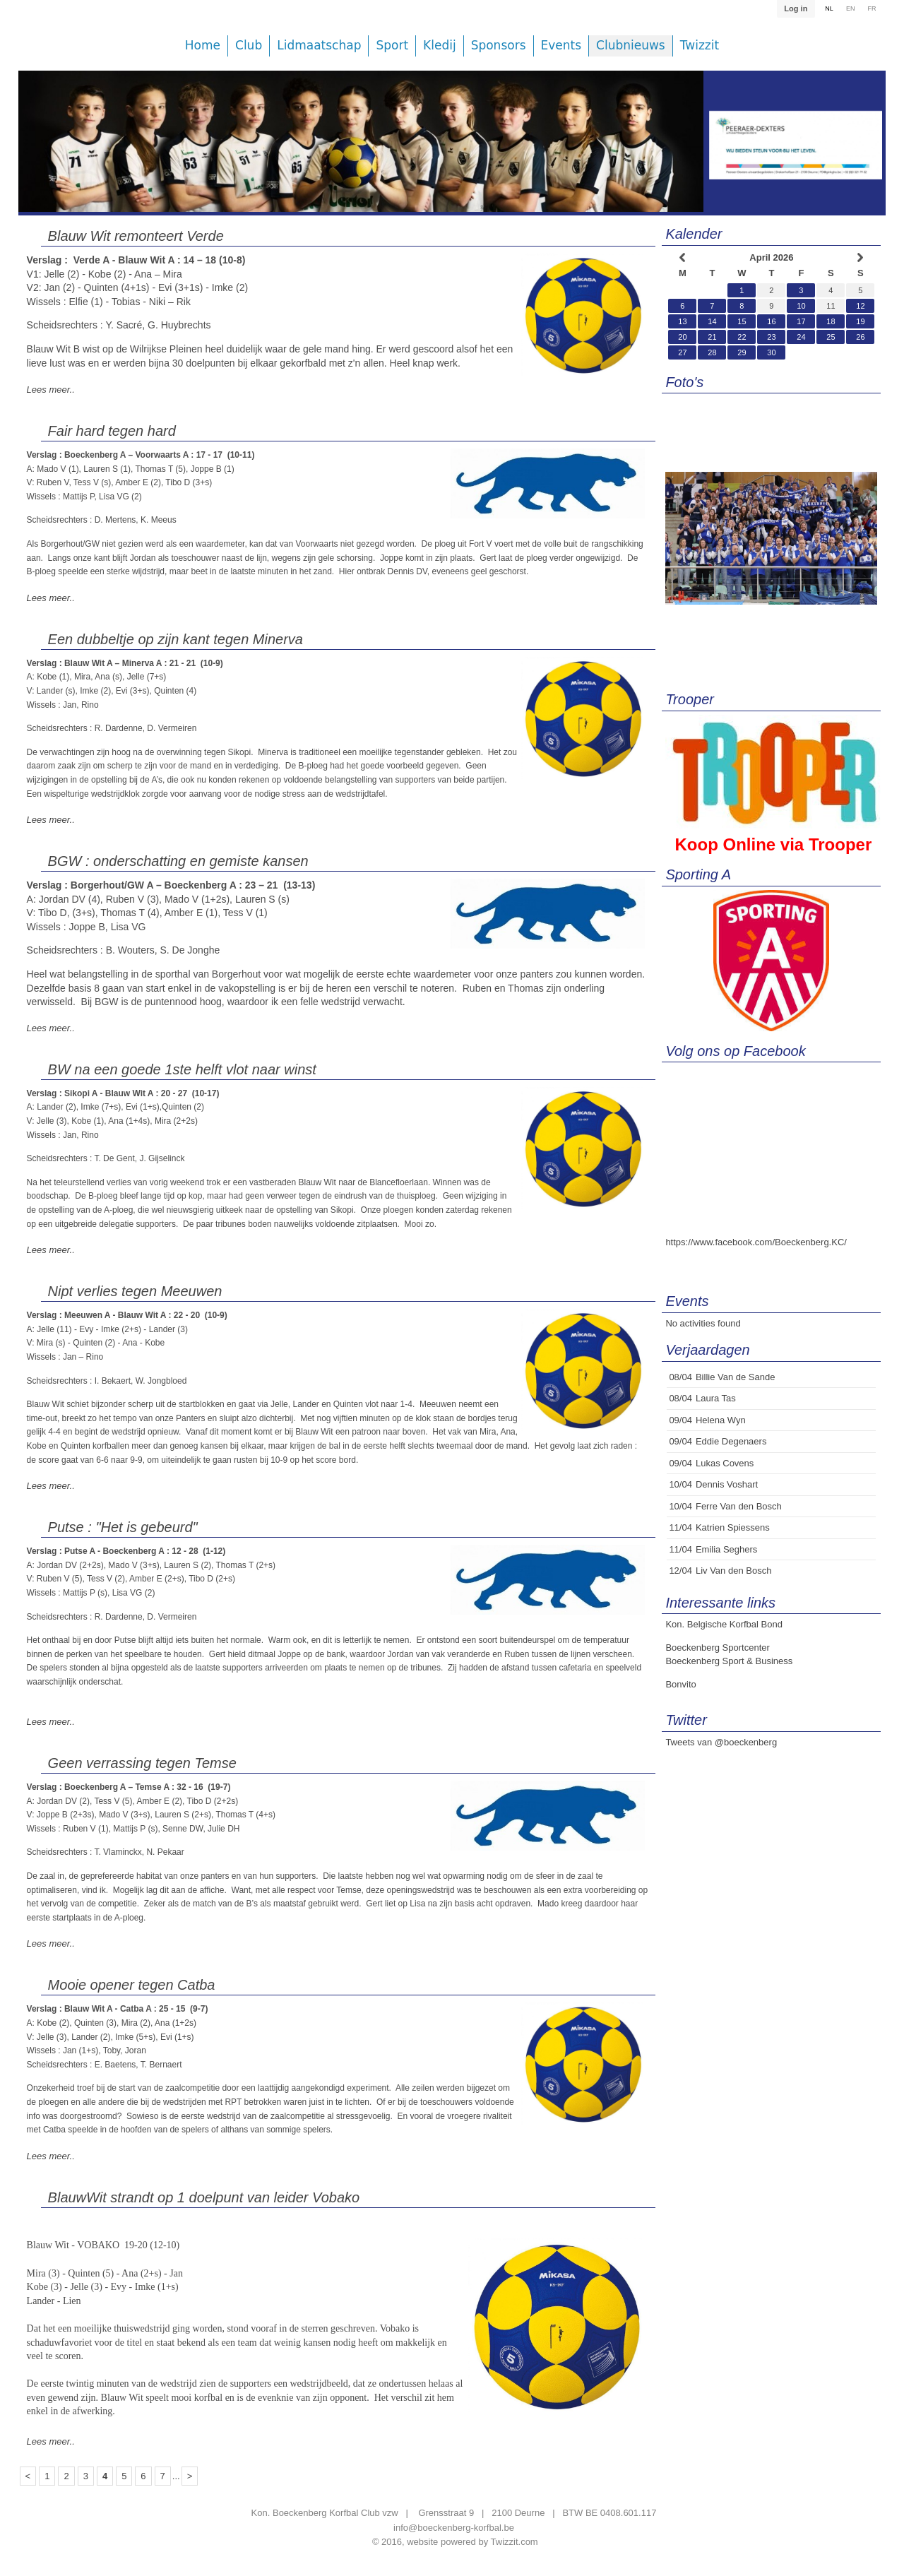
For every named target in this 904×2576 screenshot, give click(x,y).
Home (202, 45)
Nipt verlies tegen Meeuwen (135, 1291)
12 (860, 306)
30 (771, 352)
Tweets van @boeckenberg (721, 1742)
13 (682, 321)
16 (771, 321)
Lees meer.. (51, 389)
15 (741, 321)
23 (771, 337)
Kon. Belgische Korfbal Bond (724, 1624)
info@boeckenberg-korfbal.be (453, 2527)
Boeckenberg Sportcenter (717, 1647)
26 (860, 337)
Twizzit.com (514, 2541)
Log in (795, 8)
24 (801, 337)
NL (829, 8)
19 (860, 321)
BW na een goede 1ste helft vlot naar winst (182, 1069)
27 (682, 352)
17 (801, 321)
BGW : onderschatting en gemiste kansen (178, 861)
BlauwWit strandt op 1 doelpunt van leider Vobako (204, 2197)
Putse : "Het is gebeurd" (123, 1527)
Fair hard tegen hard (112, 431)
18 (830, 321)
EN (850, 8)
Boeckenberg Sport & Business (728, 1661)
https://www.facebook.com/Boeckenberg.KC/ (756, 1242)
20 (682, 337)
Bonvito (680, 1684)
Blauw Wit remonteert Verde (136, 236)
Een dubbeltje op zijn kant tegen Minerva (175, 639)
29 (741, 352)
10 (801, 306)
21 (712, 337)
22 (741, 337)
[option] (361, 152)
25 (830, 337)
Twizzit (699, 45)
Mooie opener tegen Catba (131, 1985)
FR (871, 8)
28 (712, 352)
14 (712, 321)
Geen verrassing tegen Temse (142, 1763)
